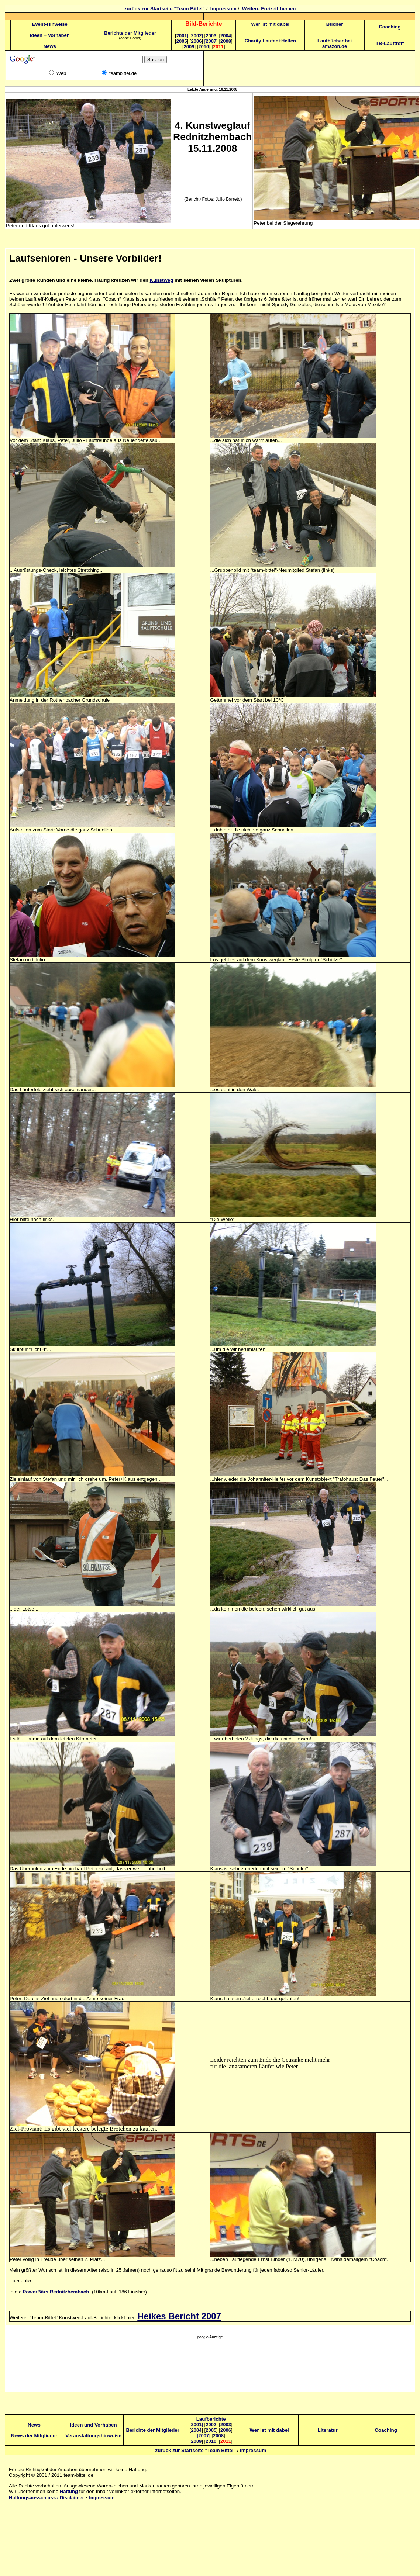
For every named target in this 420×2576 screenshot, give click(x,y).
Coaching (389, 27)
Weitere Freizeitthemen (269, 8)
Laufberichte (211, 2419)
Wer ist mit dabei (270, 24)
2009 (189, 46)
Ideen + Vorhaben (50, 35)
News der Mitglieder (34, 2435)
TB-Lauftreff (390, 43)
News (50, 46)
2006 (196, 41)
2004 (225, 35)
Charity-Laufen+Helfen (270, 41)
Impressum (223, 8)
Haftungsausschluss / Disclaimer (46, 2497)
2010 (203, 46)
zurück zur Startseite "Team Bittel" (164, 8)
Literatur (328, 2430)
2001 (182, 35)
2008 (225, 41)
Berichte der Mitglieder (130, 33)
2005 (181, 41)
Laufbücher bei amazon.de (334, 43)
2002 (197, 35)
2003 (211, 35)
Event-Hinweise (50, 24)
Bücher (334, 24)
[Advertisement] (210, 2367)
